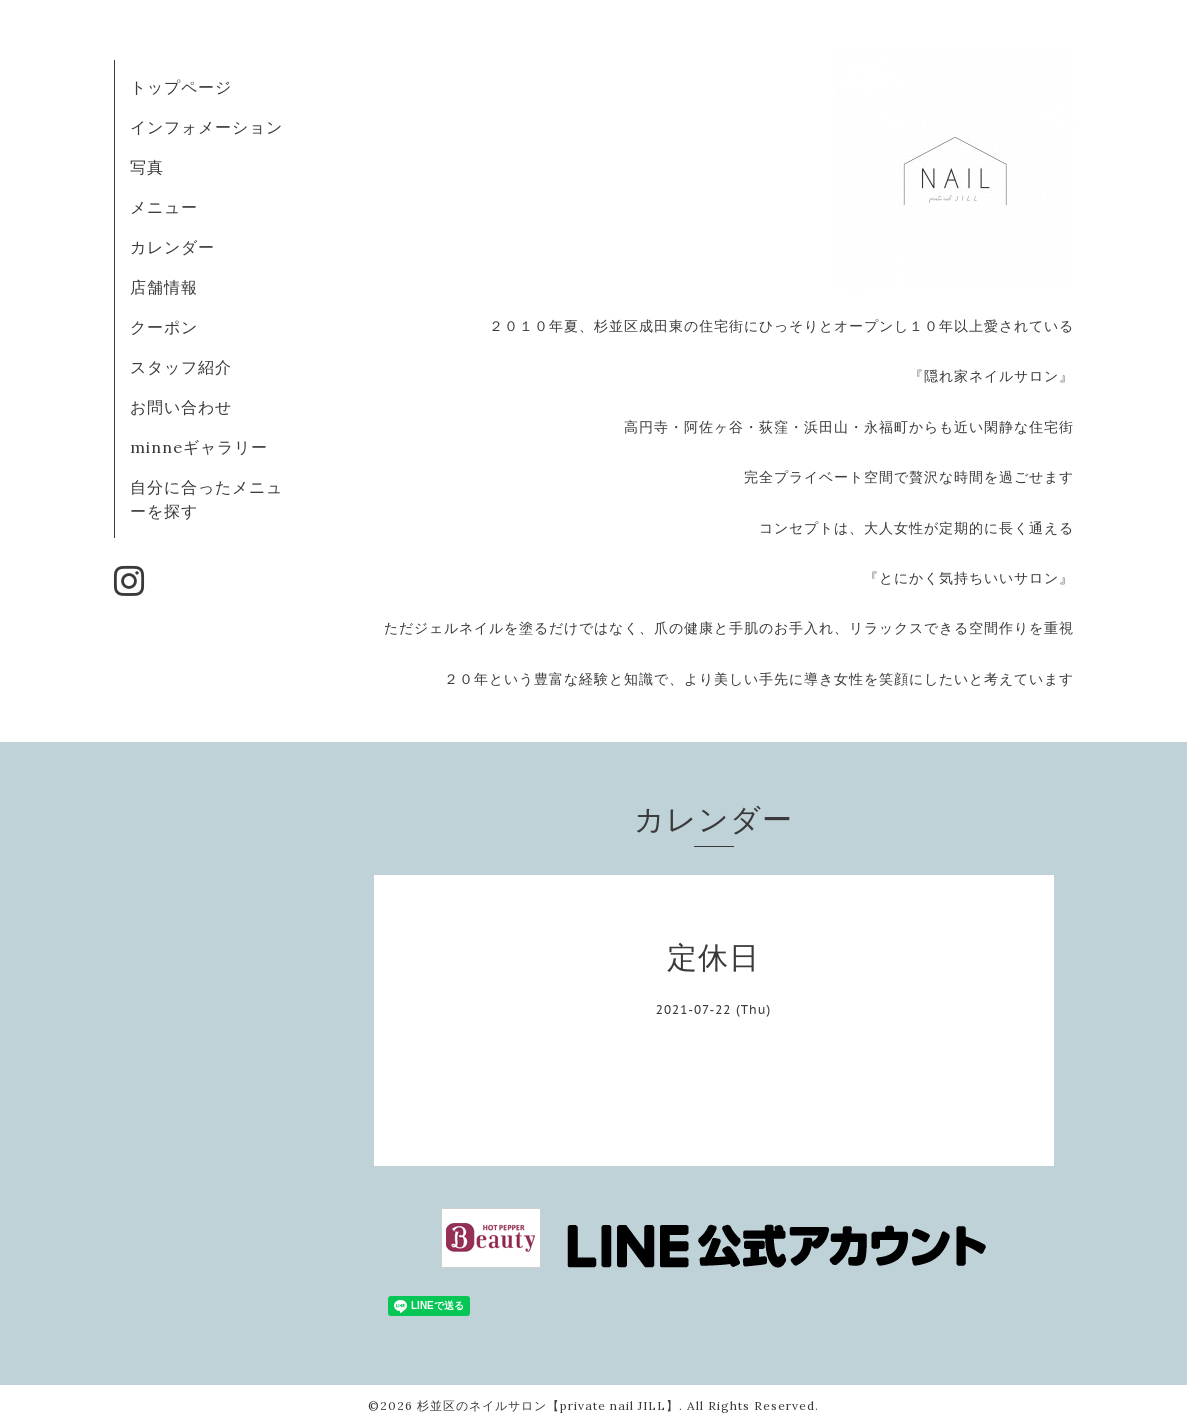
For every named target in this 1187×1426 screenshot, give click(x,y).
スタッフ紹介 (181, 367)
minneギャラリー (199, 447)
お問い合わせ (181, 407)
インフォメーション (206, 127)
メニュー (164, 207)
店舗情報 (164, 287)
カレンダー (172, 247)
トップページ (181, 87)
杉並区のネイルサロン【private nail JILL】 (548, 1405)
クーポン (164, 327)
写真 (147, 167)
